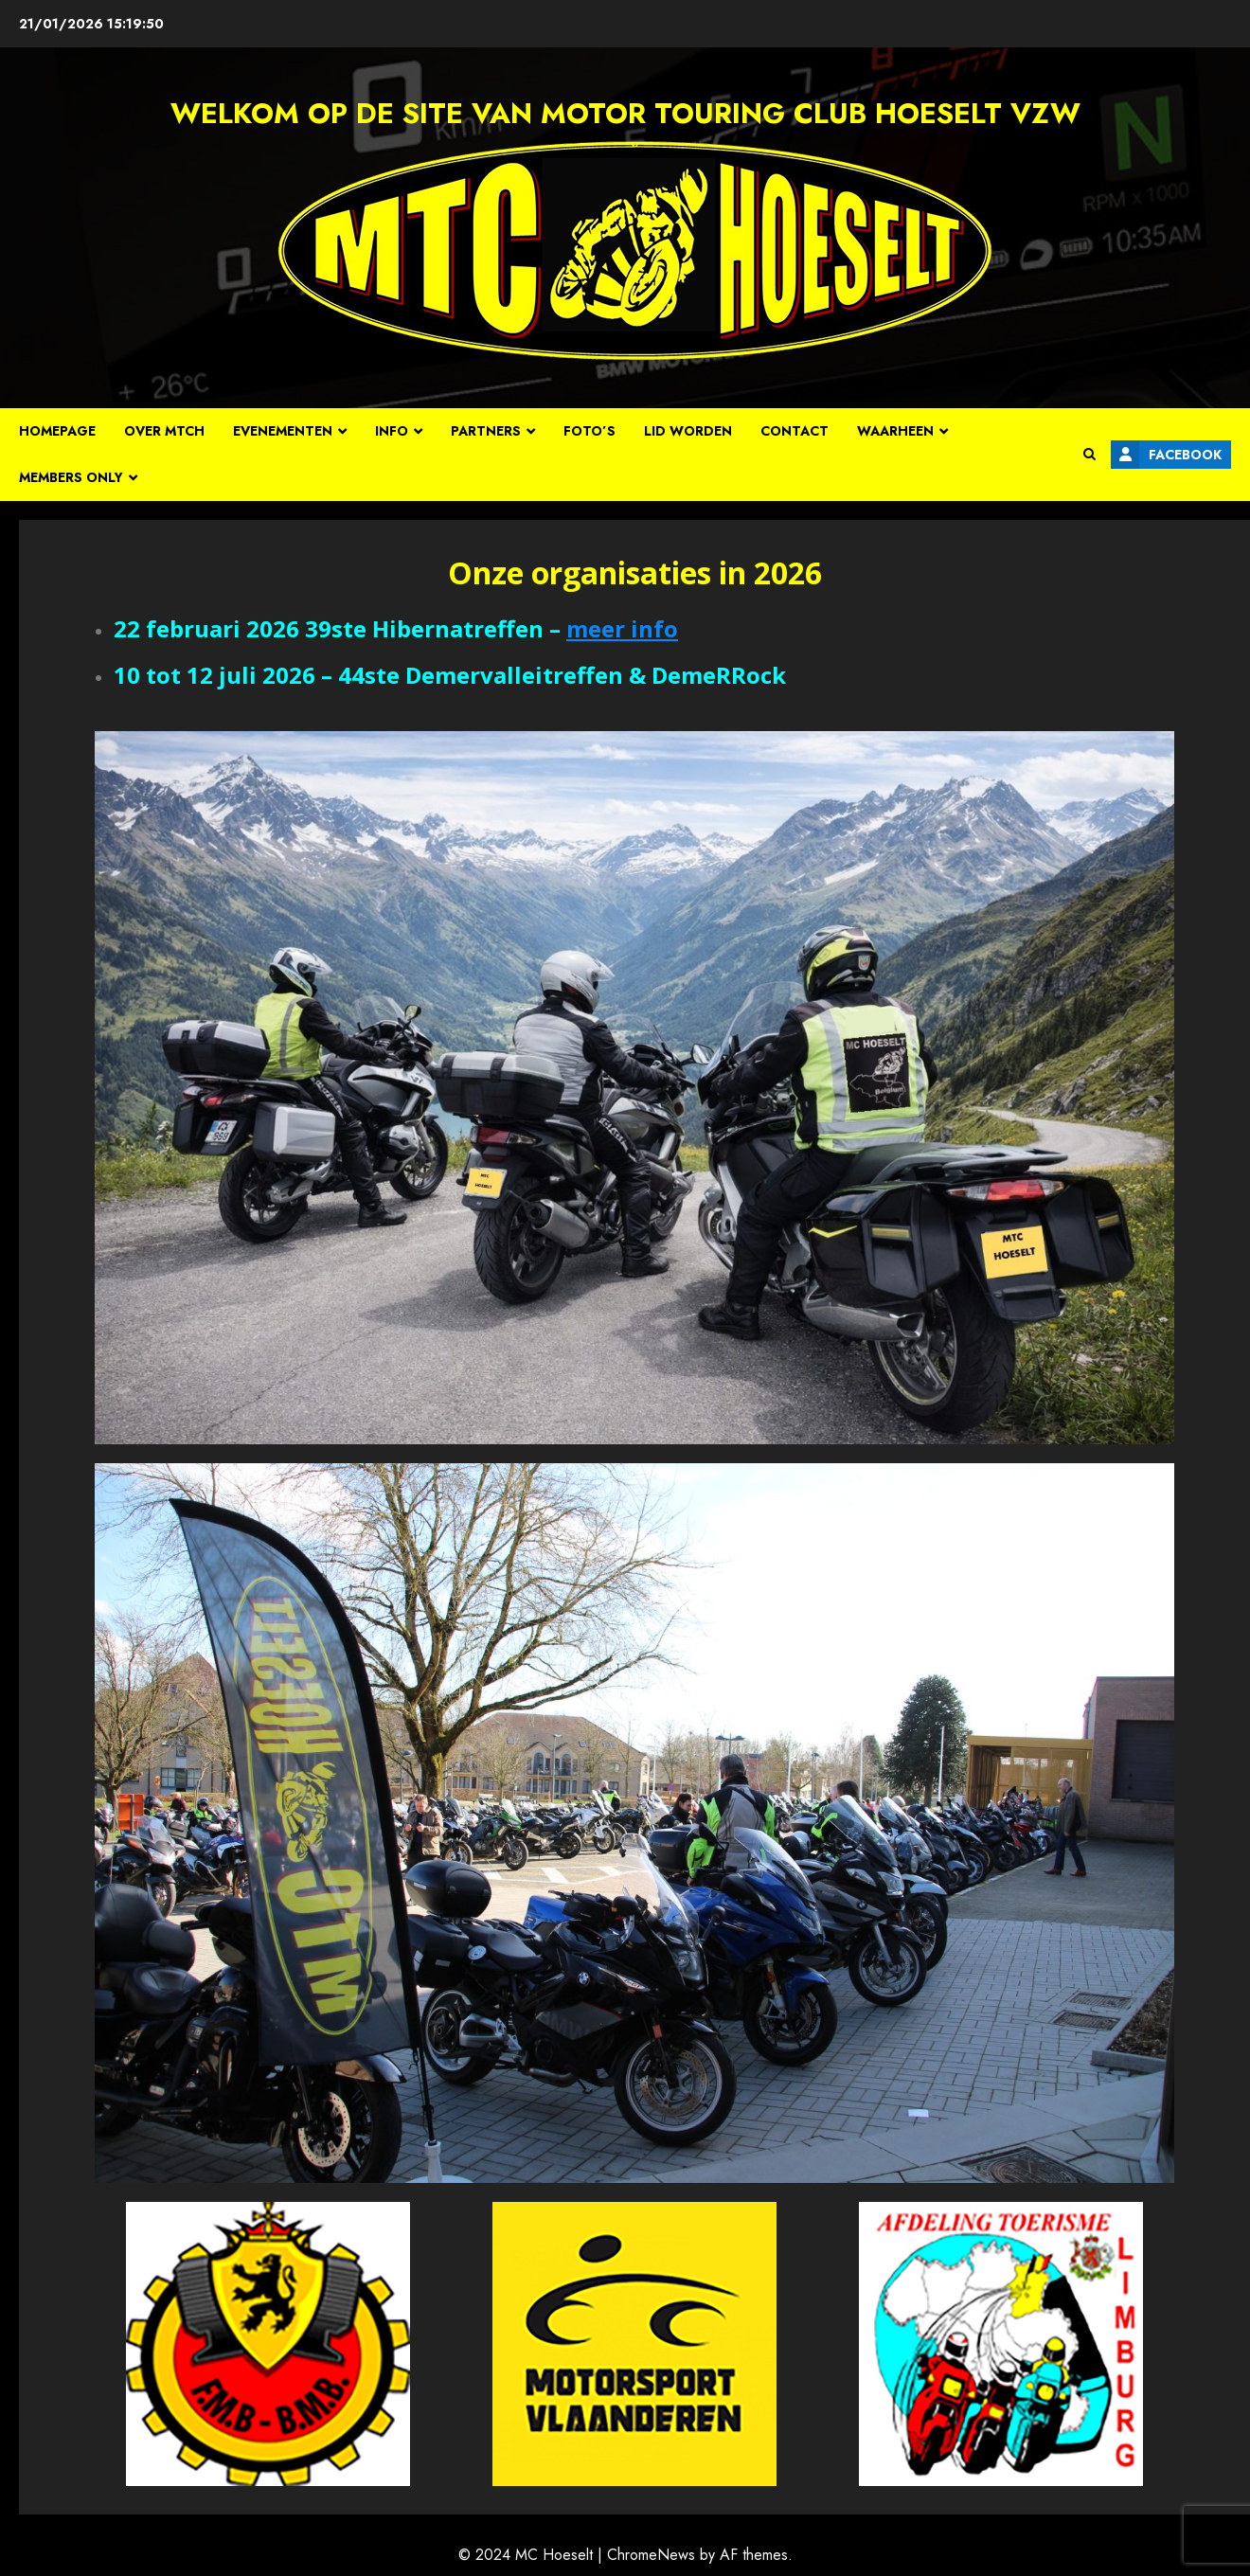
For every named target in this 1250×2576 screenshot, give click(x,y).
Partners (486, 430)
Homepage (57, 430)
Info (391, 430)
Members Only (71, 477)
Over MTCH (164, 430)
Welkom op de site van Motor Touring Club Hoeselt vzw (625, 113)
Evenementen (282, 430)
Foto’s (589, 430)
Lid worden (688, 430)
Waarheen (895, 430)
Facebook (1166, 454)
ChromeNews (651, 2555)
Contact (794, 430)
